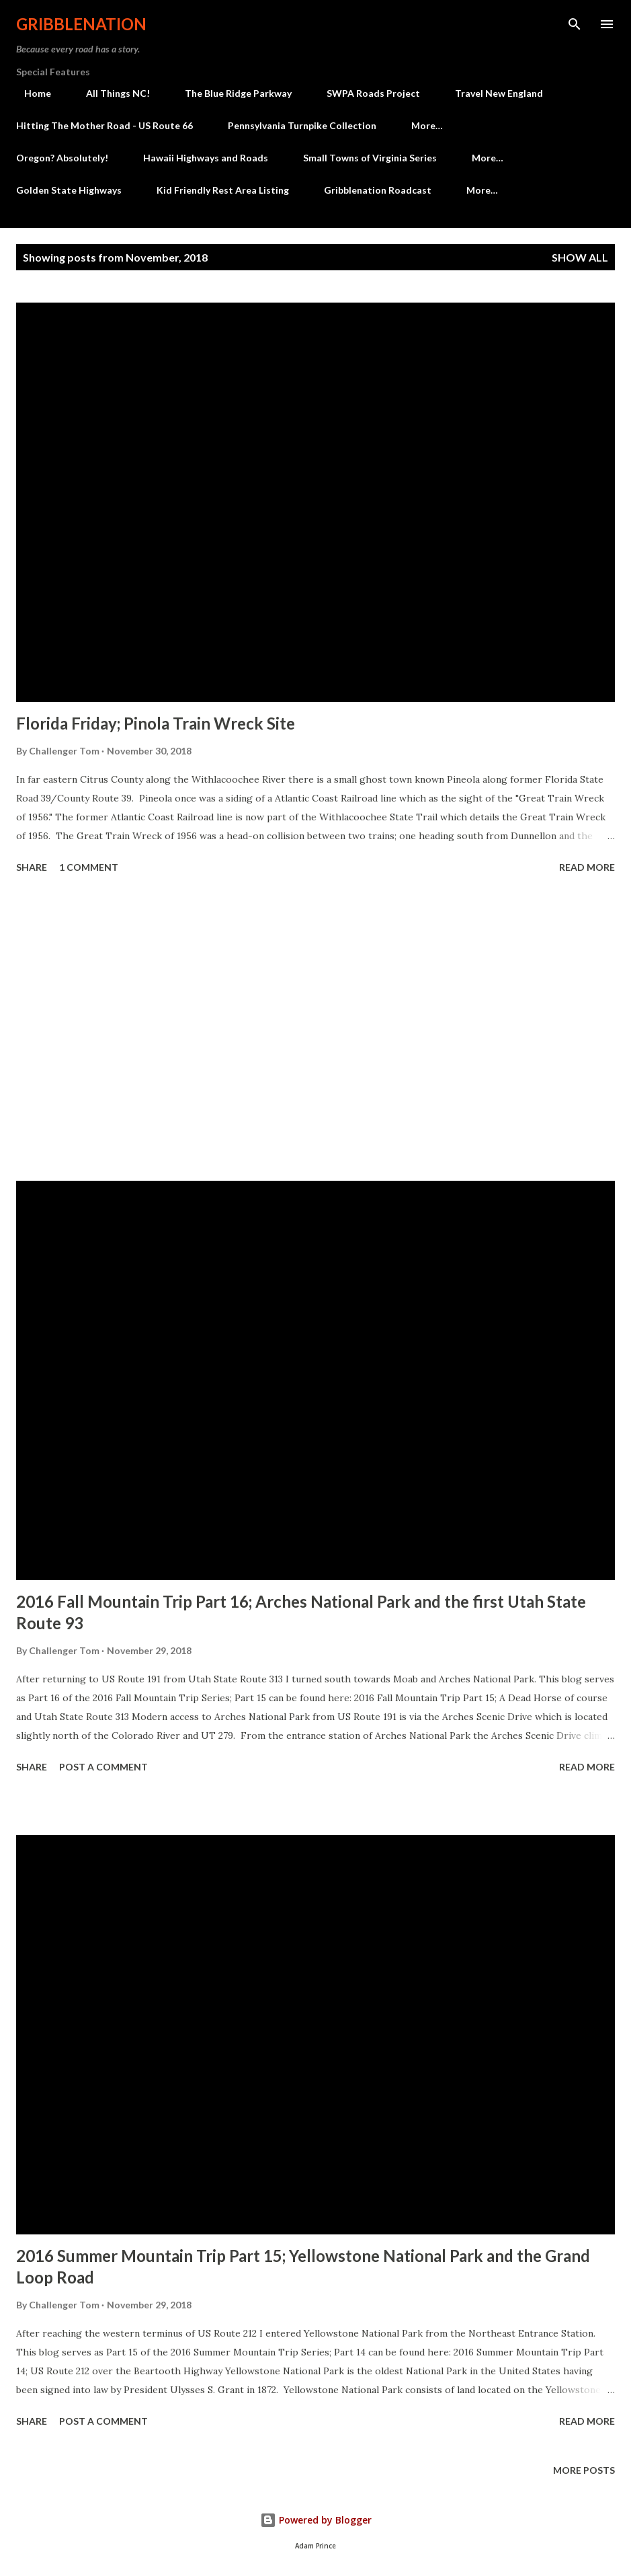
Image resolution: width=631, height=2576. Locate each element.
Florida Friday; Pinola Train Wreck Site (155, 723)
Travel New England (491, 93)
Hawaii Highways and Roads (205, 157)
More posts (584, 2470)
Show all (580, 257)
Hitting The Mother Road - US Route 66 (104, 125)
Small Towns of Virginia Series (370, 157)
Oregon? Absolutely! (62, 157)
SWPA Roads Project (365, 93)
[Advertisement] (315, 1029)
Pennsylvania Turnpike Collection (302, 125)
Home (29, 93)
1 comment (88, 867)
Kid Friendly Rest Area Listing (223, 190)
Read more (587, 867)
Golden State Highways (69, 190)
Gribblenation (81, 24)
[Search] (574, 24)
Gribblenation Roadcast (377, 190)
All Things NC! (110, 93)
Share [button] (31, 867)
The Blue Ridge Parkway (230, 93)
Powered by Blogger (316, 2519)
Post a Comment (103, 1766)
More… (427, 125)
